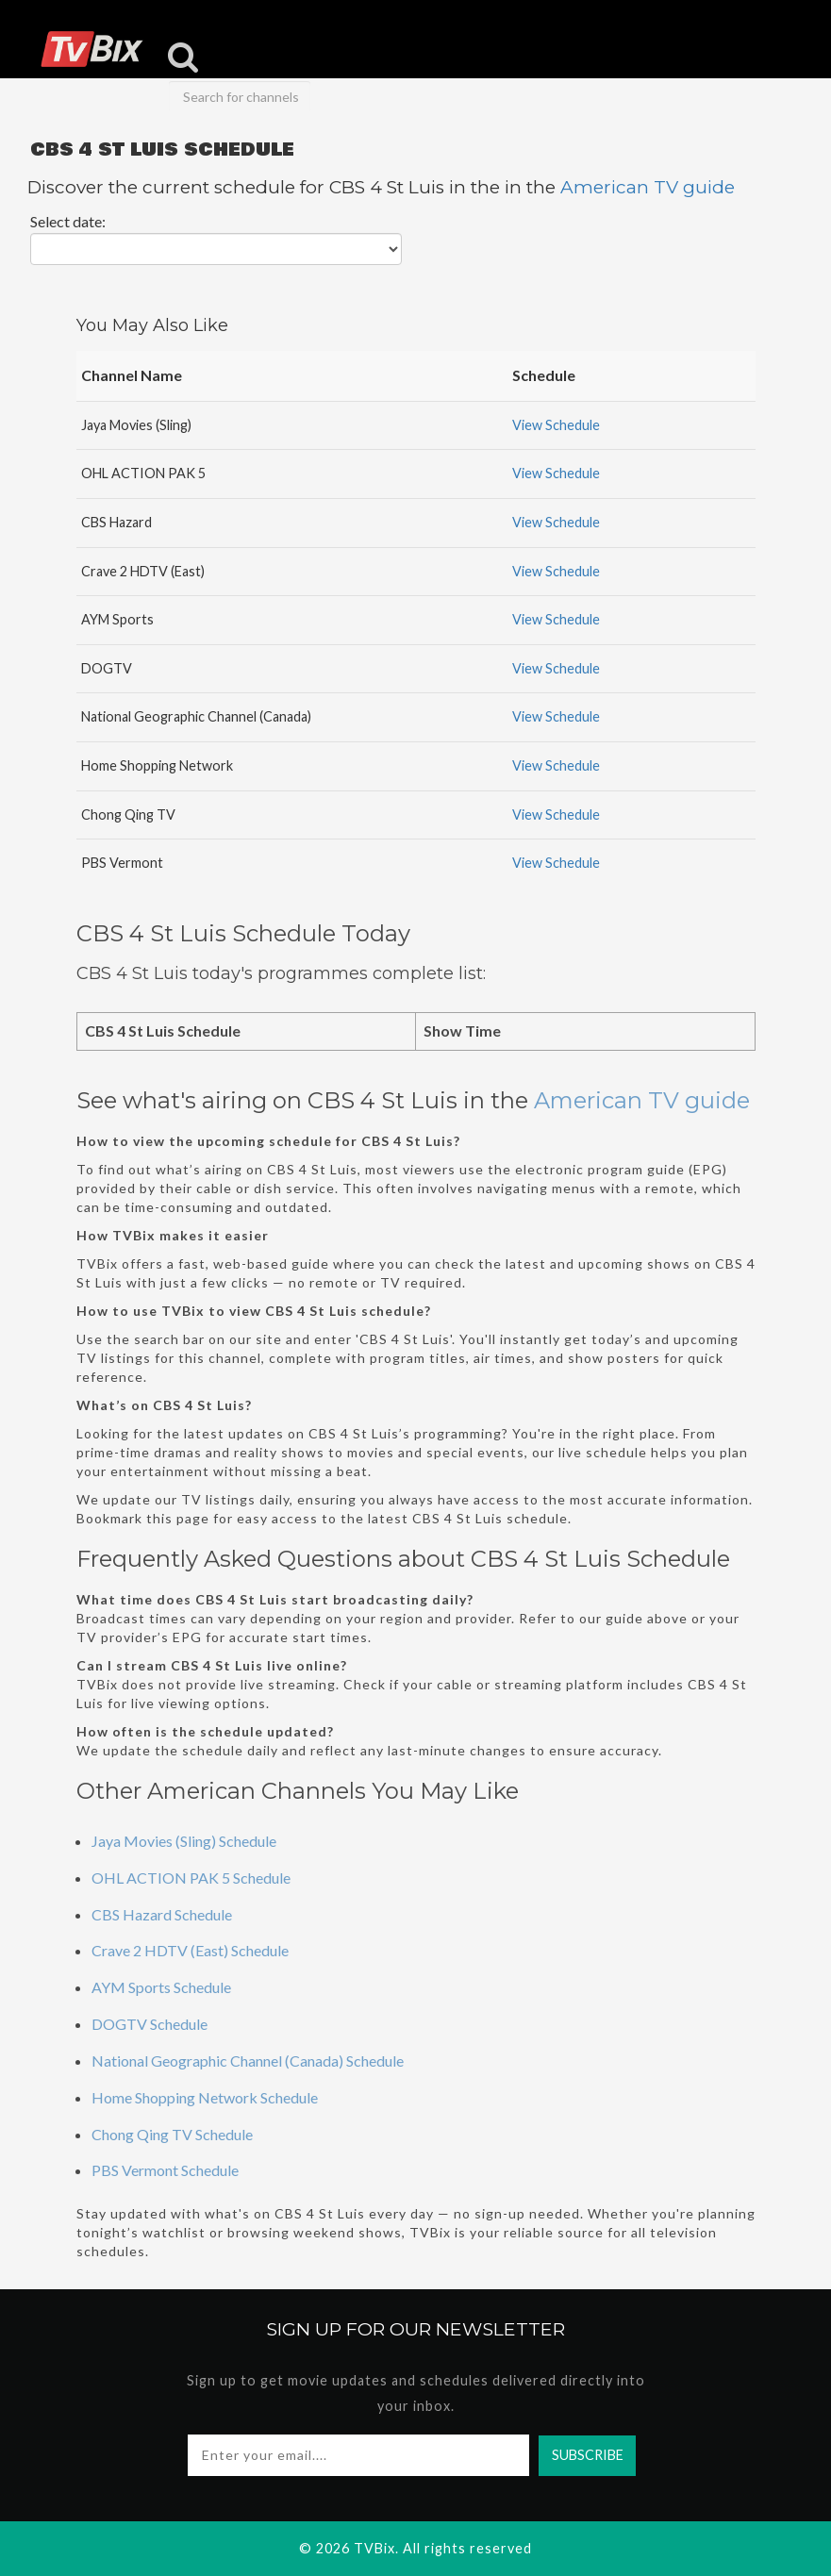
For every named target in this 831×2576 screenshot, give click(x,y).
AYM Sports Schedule (161, 1987)
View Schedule (556, 425)
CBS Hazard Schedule (161, 1914)
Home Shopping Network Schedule (204, 2097)
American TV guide (647, 187)
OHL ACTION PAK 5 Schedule (191, 1877)
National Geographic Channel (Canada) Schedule (247, 2060)
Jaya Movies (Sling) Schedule (183, 1841)
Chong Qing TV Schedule (172, 2134)
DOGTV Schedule (149, 2024)
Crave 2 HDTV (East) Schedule (190, 1950)
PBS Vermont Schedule (165, 2170)
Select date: (68, 221)
